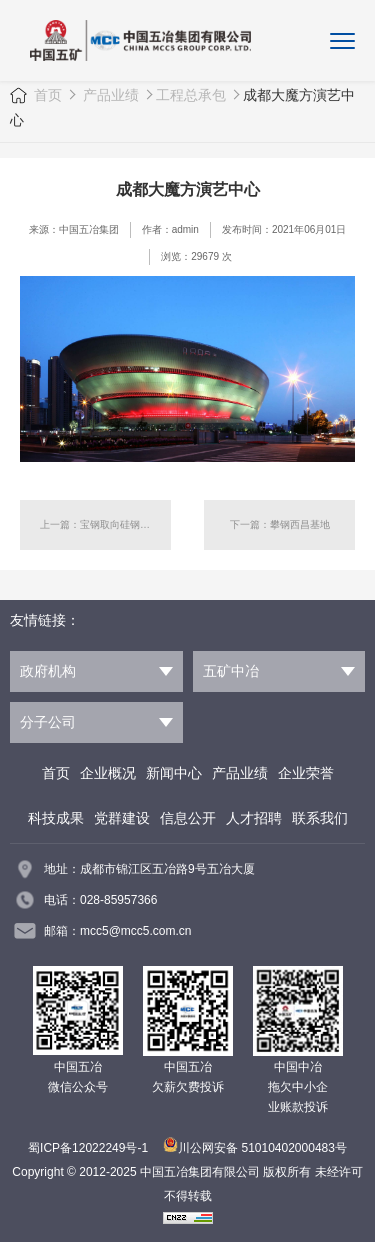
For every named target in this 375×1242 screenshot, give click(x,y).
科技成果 (56, 818)
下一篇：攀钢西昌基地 (280, 524)
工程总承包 (191, 95)
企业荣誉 (306, 773)
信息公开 (188, 818)
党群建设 (122, 818)
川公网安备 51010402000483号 (255, 1148)
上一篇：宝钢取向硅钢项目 (100, 524)
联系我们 (320, 818)
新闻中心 (174, 773)
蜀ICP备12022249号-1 (88, 1148)
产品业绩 (109, 95)
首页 (48, 95)
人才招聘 (254, 818)
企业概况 (108, 773)
